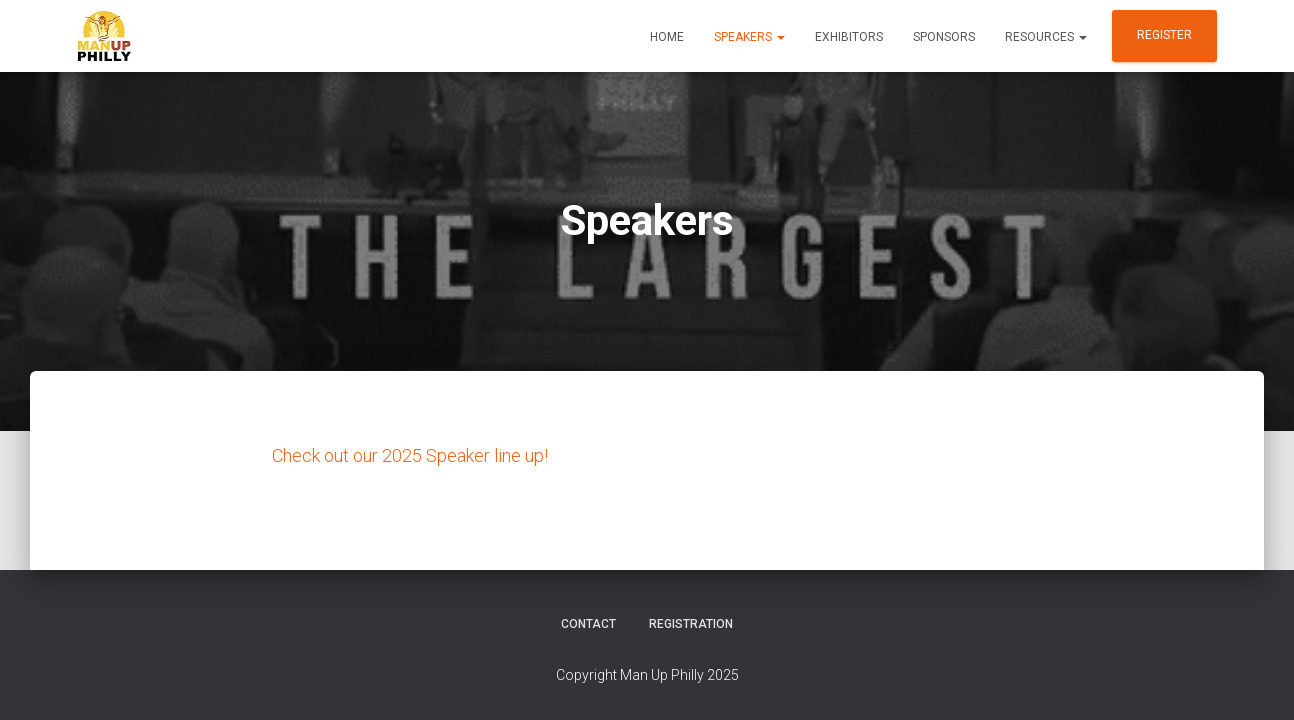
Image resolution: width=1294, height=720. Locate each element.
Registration (691, 624)
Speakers (749, 37)
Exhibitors (849, 37)
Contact (588, 624)
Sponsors (944, 37)
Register (1164, 35)
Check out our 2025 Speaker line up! (410, 454)
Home (667, 37)
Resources (1046, 37)
